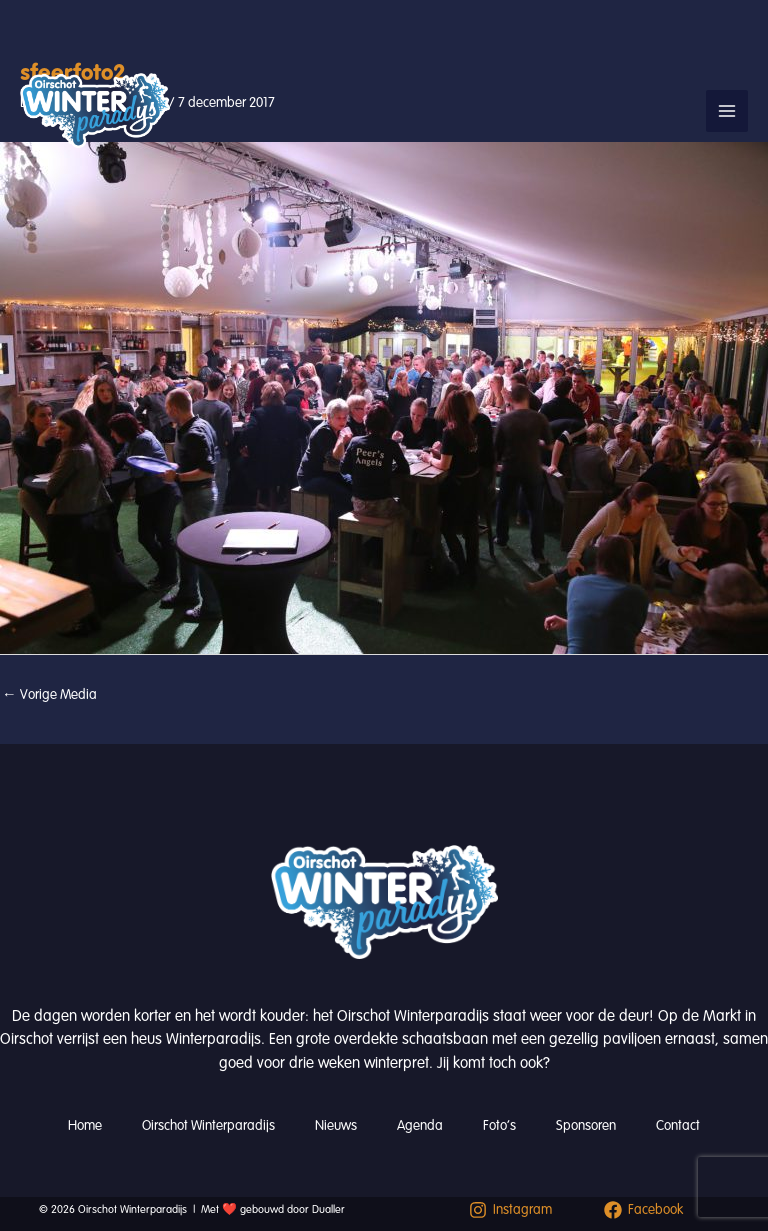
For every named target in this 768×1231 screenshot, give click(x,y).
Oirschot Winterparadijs (208, 1125)
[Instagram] (510, 1210)
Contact (678, 1125)
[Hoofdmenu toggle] (727, 111)
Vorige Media (49, 694)
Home (85, 1125)
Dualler (328, 1209)
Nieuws (336, 1125)
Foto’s (499, 1125)
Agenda (420, 1125)
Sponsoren (586, 1125)
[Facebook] (643, 1210)
